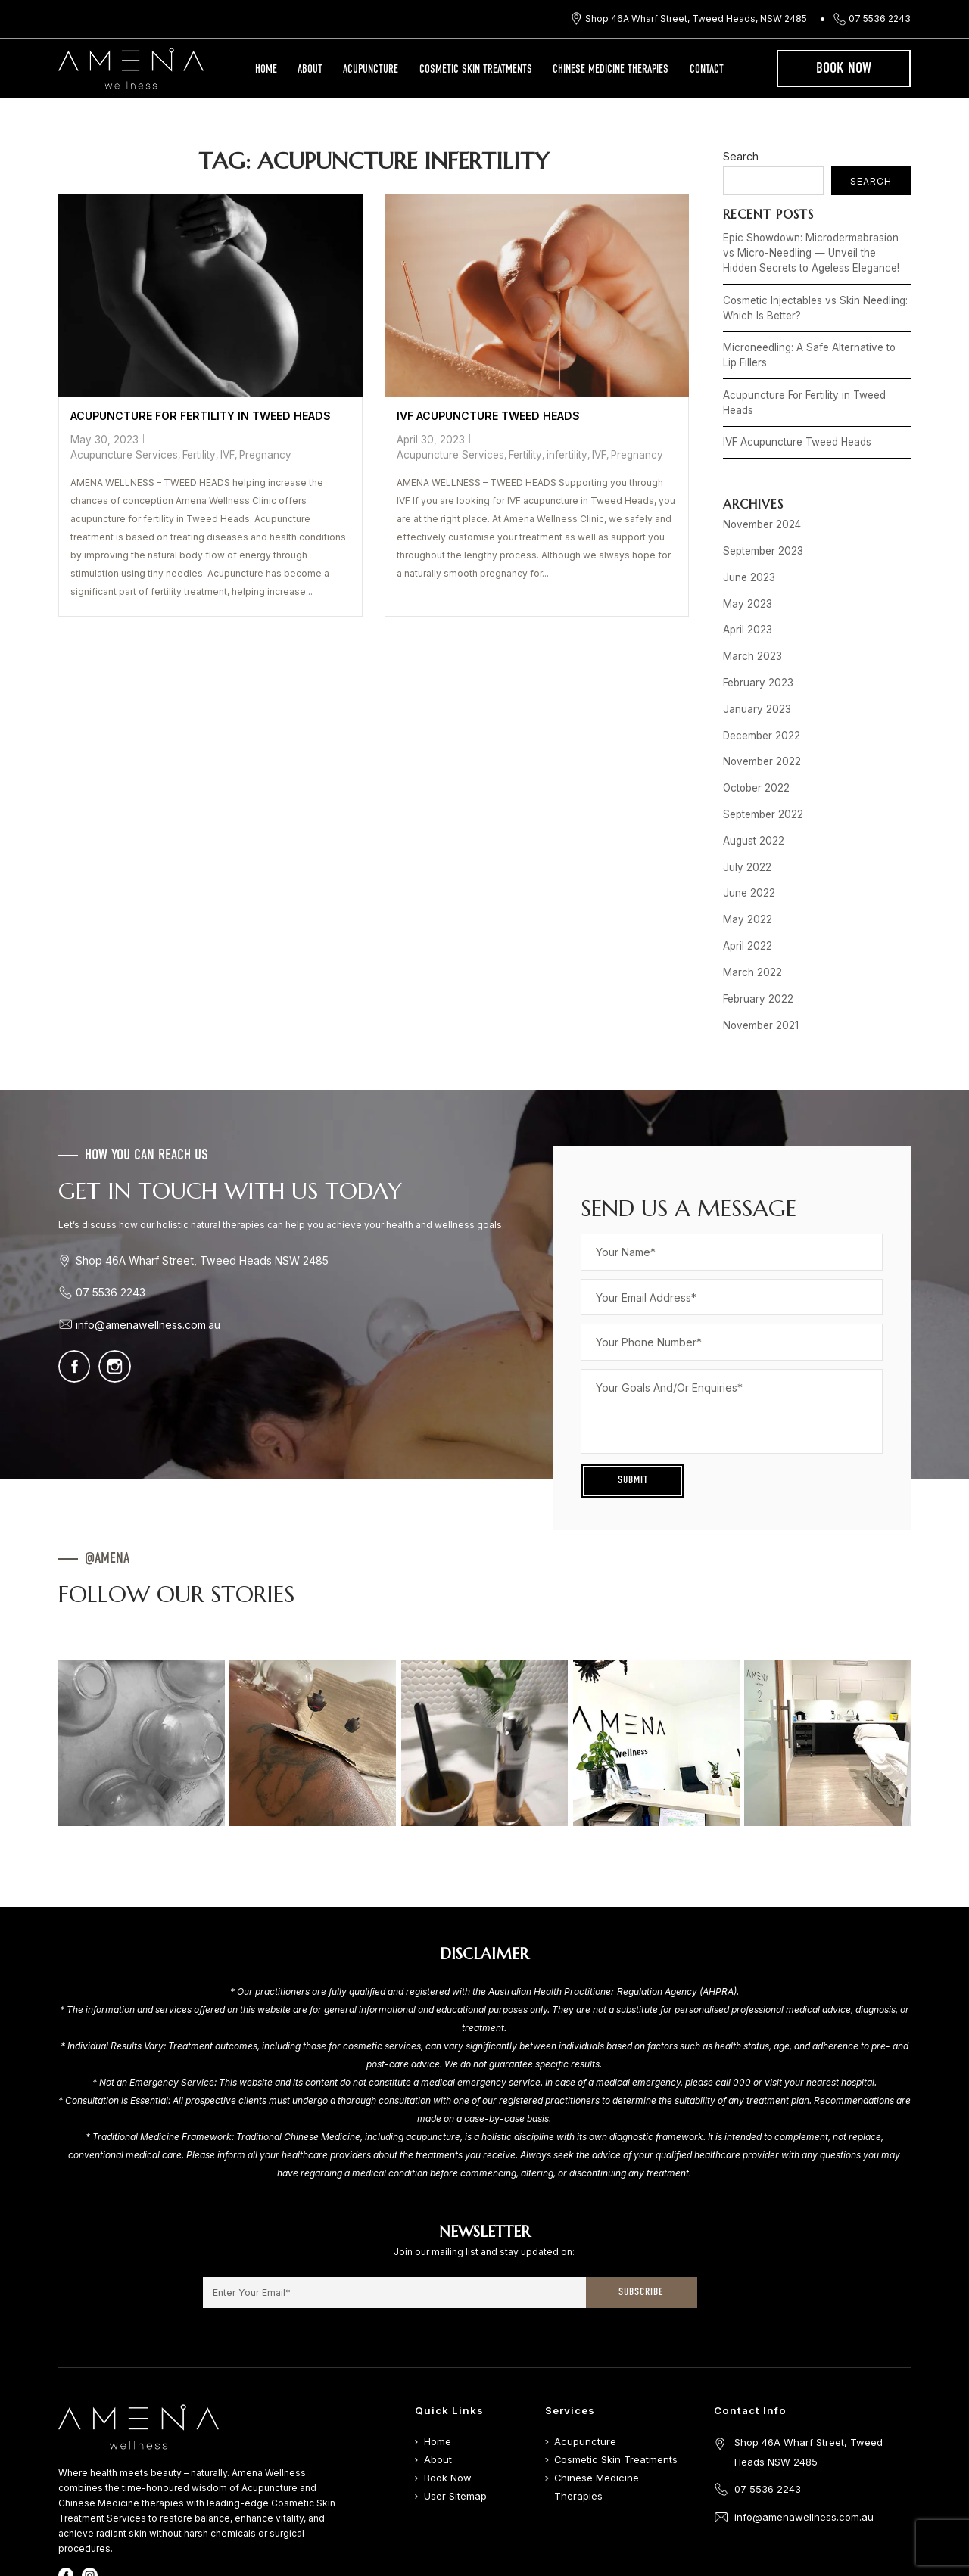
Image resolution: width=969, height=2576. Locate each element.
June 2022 (746, 832)
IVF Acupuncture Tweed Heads (484, 415)
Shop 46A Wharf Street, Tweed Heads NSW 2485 (194, 1187)
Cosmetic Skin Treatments (475, 70)
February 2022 (755, 929)
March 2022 (748, 905)
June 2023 (746, 542)
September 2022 (760, 760)
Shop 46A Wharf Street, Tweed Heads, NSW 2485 (696, 18)
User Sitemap (454, 2422)
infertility (554, 450)
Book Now (843, 68)
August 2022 (750, 784)
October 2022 (753, 736)
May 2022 (744, 857)
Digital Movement (639, 2570)
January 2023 (753, 663)
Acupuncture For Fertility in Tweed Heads (194, 415)
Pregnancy (321, 437)
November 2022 (759, 711)
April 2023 (745, 590)
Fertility (259, 437)
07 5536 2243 (880, 18)
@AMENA (107, 1486)
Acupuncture (370, 70)
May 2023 (745, 566)
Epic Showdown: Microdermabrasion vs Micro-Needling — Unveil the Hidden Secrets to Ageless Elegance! (811, 250)
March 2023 (749, 615)
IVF (286, 437)
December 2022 (759, 687)
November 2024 (759, 493)
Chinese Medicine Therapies (610, 70)
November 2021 (758, 954)
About (310, 70)
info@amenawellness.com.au (145, 1251)
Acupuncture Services (189, 437)
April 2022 (745, 881)
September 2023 (761, 518)
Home (266, 70)
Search (741, 156)
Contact (707, 70)
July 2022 (744, 808)
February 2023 (755, 639)
